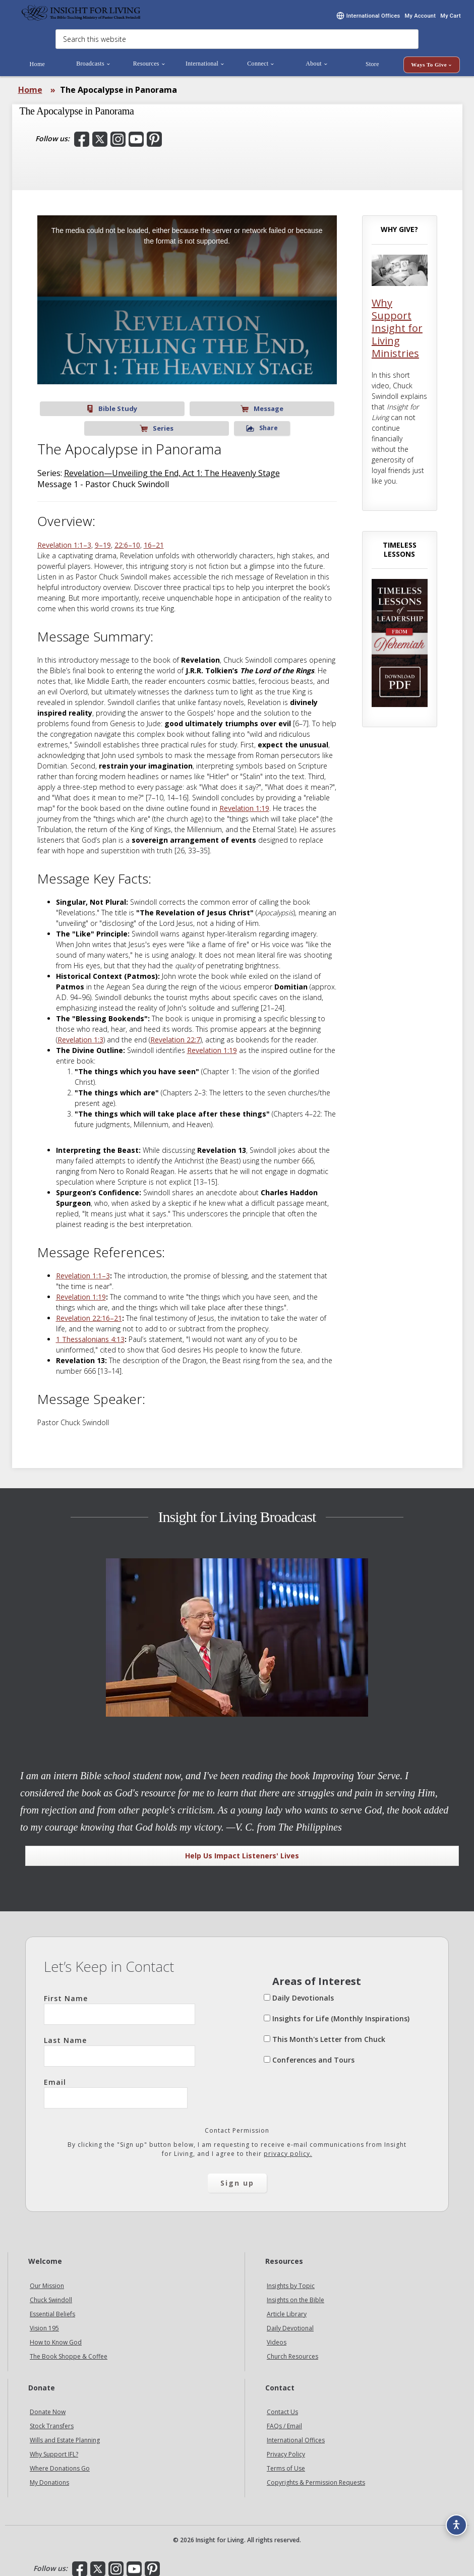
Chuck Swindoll (51, 2293)
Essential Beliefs (52, 2307)
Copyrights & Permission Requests (316, 2475)
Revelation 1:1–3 (64, 538)
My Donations (49, 2475)
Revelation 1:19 (244, 801)
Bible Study (95, 421)
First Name (119, 2002)
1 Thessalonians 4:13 (90, 1332)
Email (116, 2085)
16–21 (154, 538)
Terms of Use (286, 2461)
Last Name (119, 2044)
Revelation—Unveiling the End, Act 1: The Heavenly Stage (172, 466)
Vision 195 (44, 2321)
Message (156, 421)
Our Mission (47, 2278)
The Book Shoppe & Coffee (68, 2349)
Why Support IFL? (54, 2447)
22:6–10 (127, 538)
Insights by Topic (291, 2278)
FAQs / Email (284, 2419)
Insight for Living (80, 19)
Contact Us (282, 2405)
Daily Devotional (290, 2321)
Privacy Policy (286, 2447)
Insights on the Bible (295, 2293)
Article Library (287, 2307)
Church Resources (292, 2349)
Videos (276, 2335)
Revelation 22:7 (175, 1032)
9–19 (103, 538)
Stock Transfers (52, 2419)
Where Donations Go (60, 2461)
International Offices (296, 2433)
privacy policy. (288, 2146)
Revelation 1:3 (80, 1032)
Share (278, 421)
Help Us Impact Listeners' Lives (242, 1848)
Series (217, 421)
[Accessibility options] (452, 2518)
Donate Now (48, 2405)
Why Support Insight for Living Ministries (397, 341)
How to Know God (56, 2335)
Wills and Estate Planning (65, 2433)
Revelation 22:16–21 (89, 1311)
